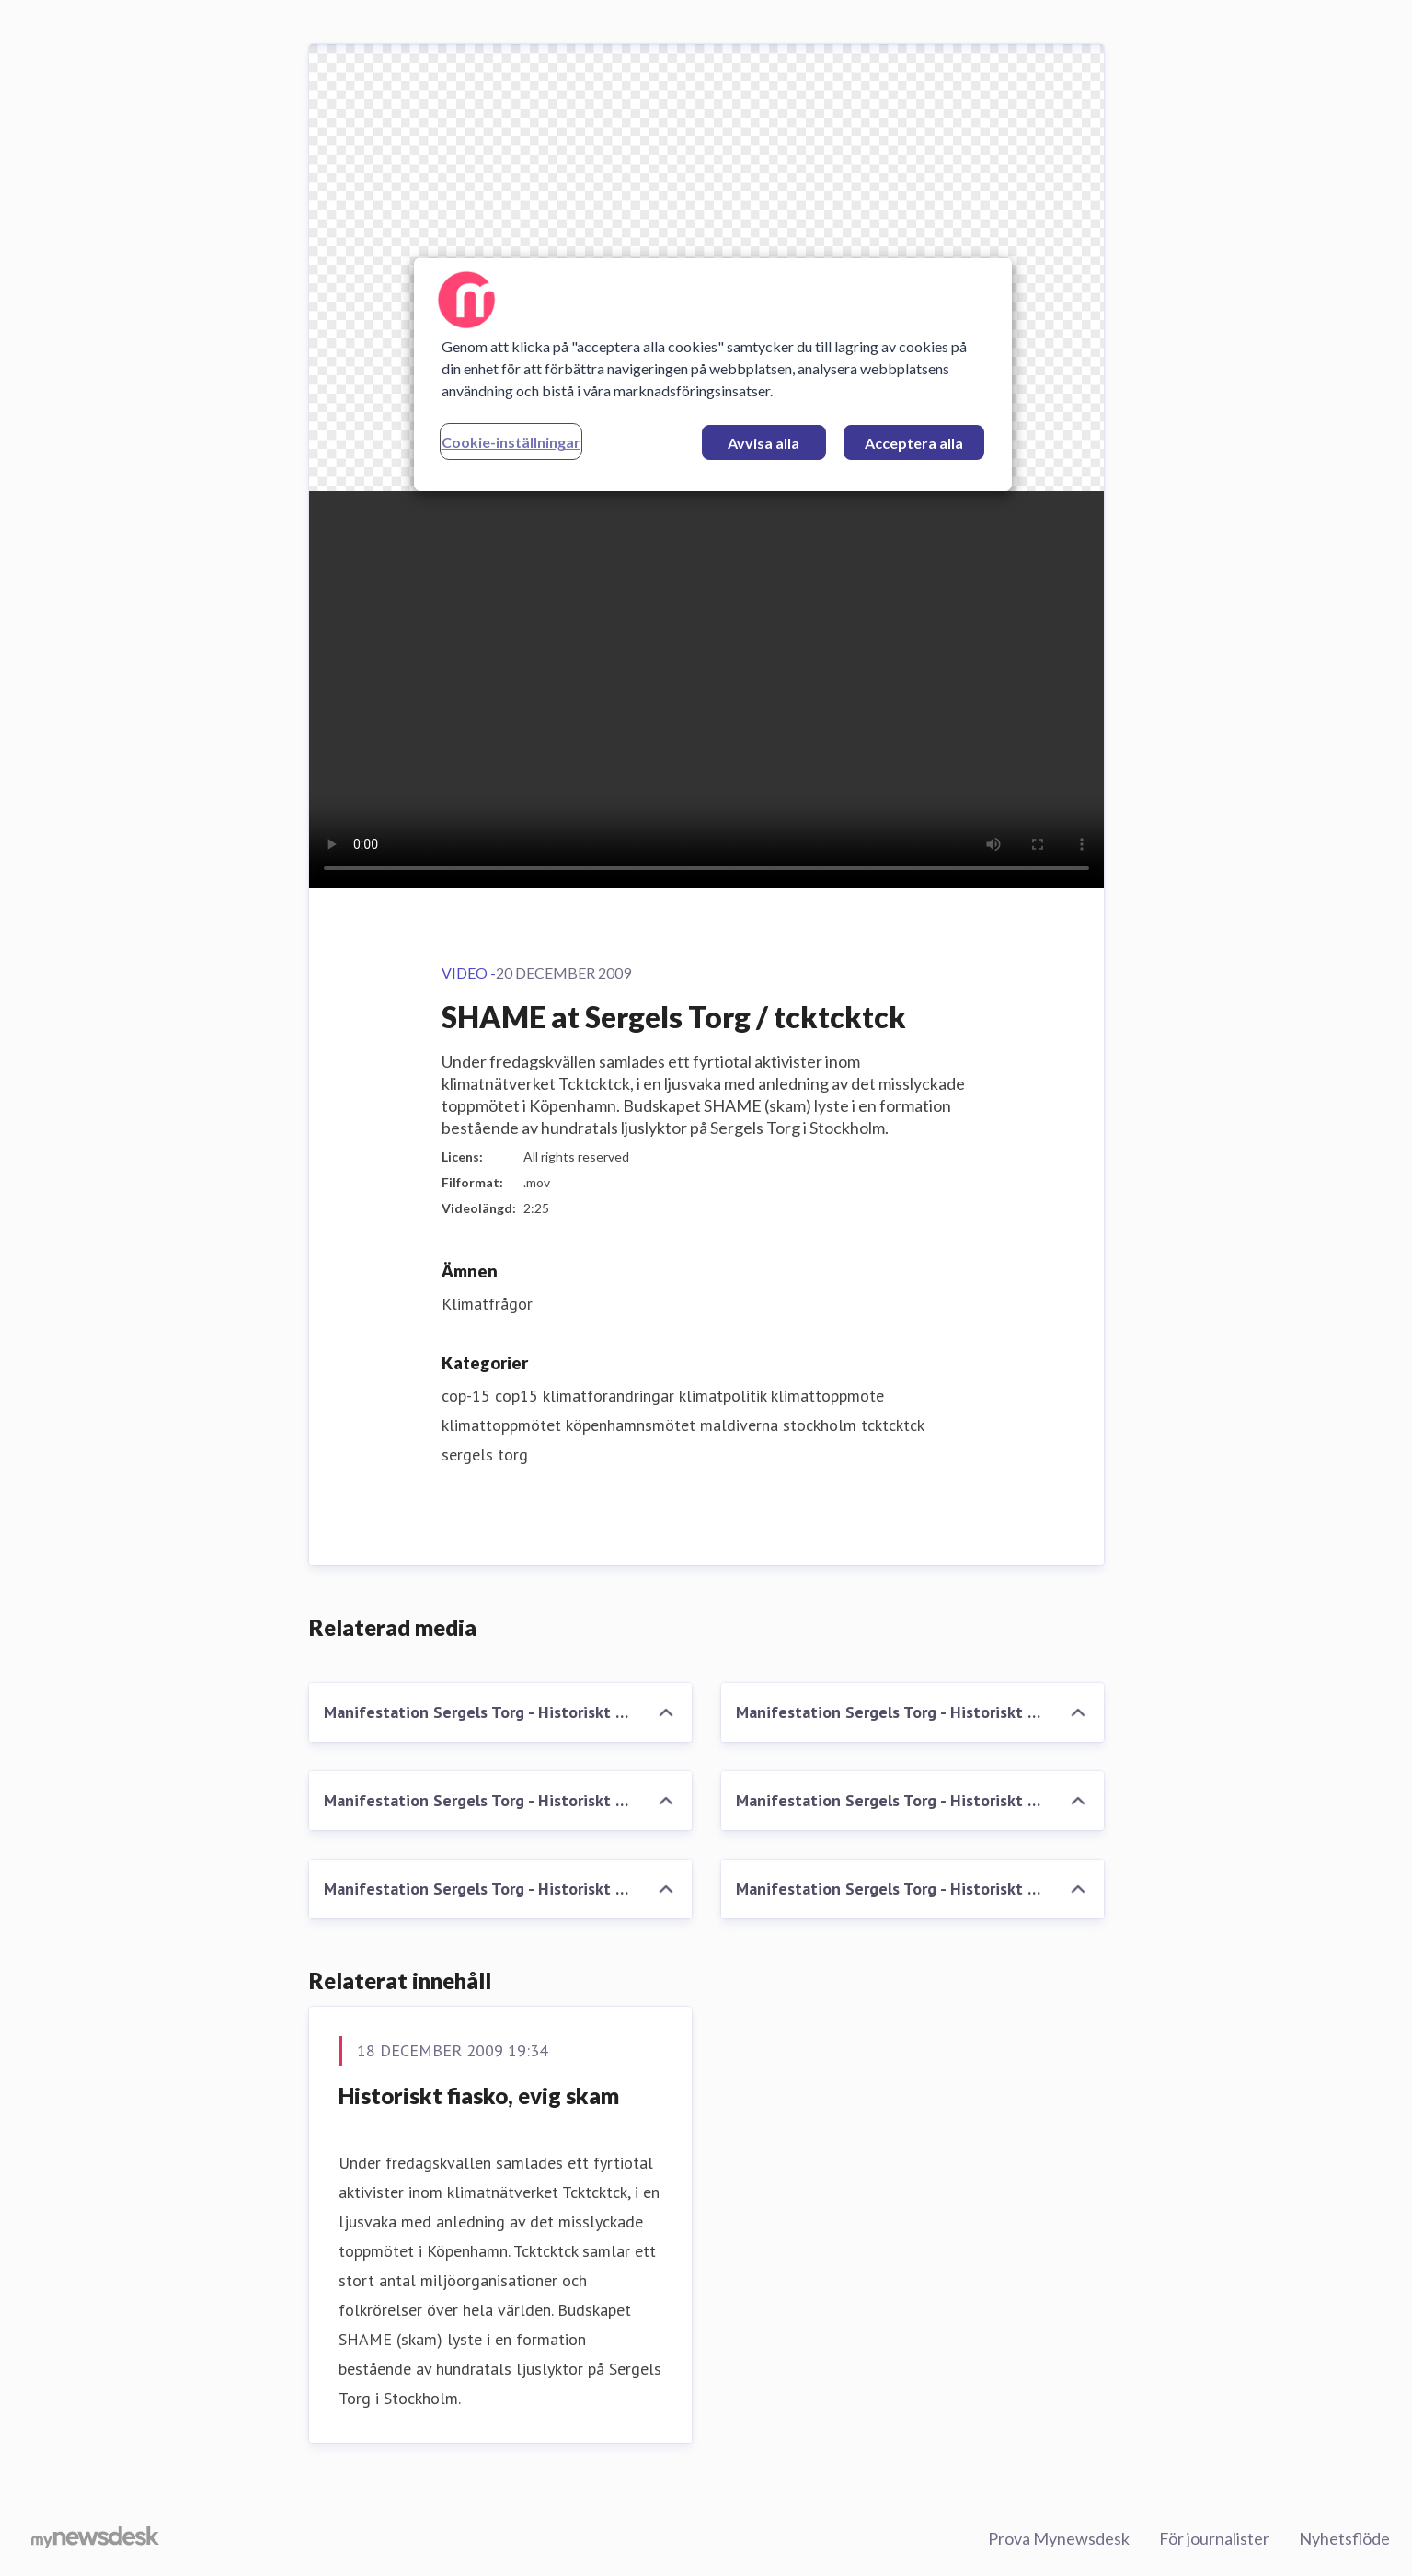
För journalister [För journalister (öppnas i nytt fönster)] (1214, 2538)
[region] (713, 374)
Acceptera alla (914, 443)
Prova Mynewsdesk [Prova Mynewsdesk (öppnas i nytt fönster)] (1059, 2538)
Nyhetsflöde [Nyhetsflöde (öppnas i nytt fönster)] (1344, 2538)
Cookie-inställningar (511, 442)
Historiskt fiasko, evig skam (479, 2095)
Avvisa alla (763, 443)
